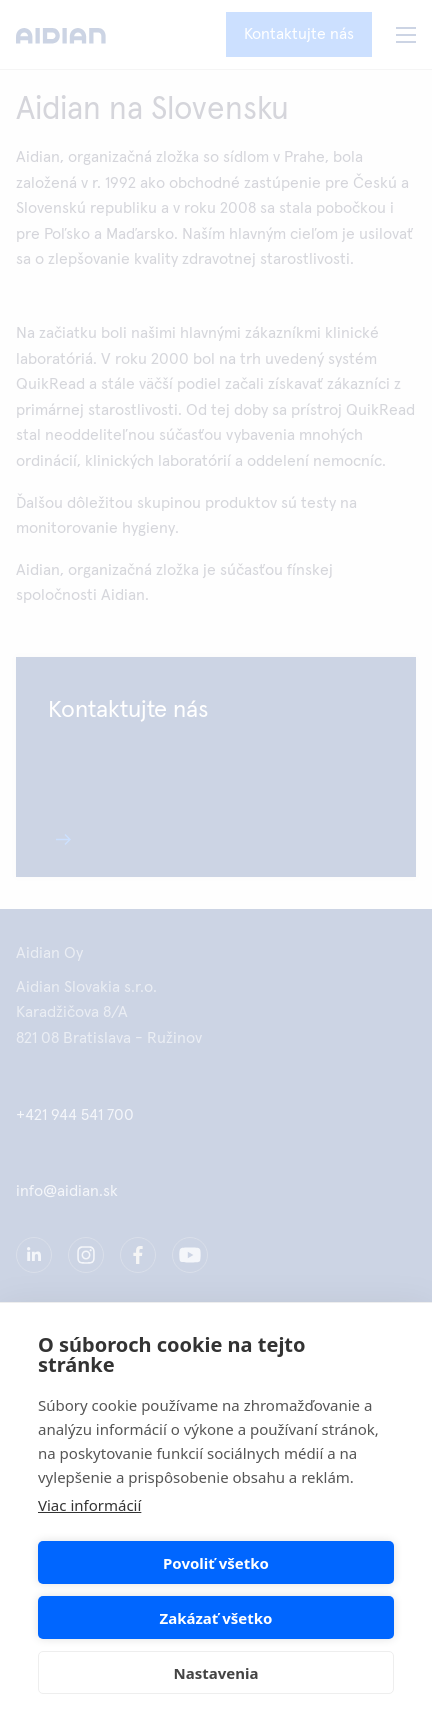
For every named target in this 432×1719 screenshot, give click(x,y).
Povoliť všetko (216, 1563)
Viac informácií (89, 1505)
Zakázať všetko (216, 1618)
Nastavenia (216, 1673)
